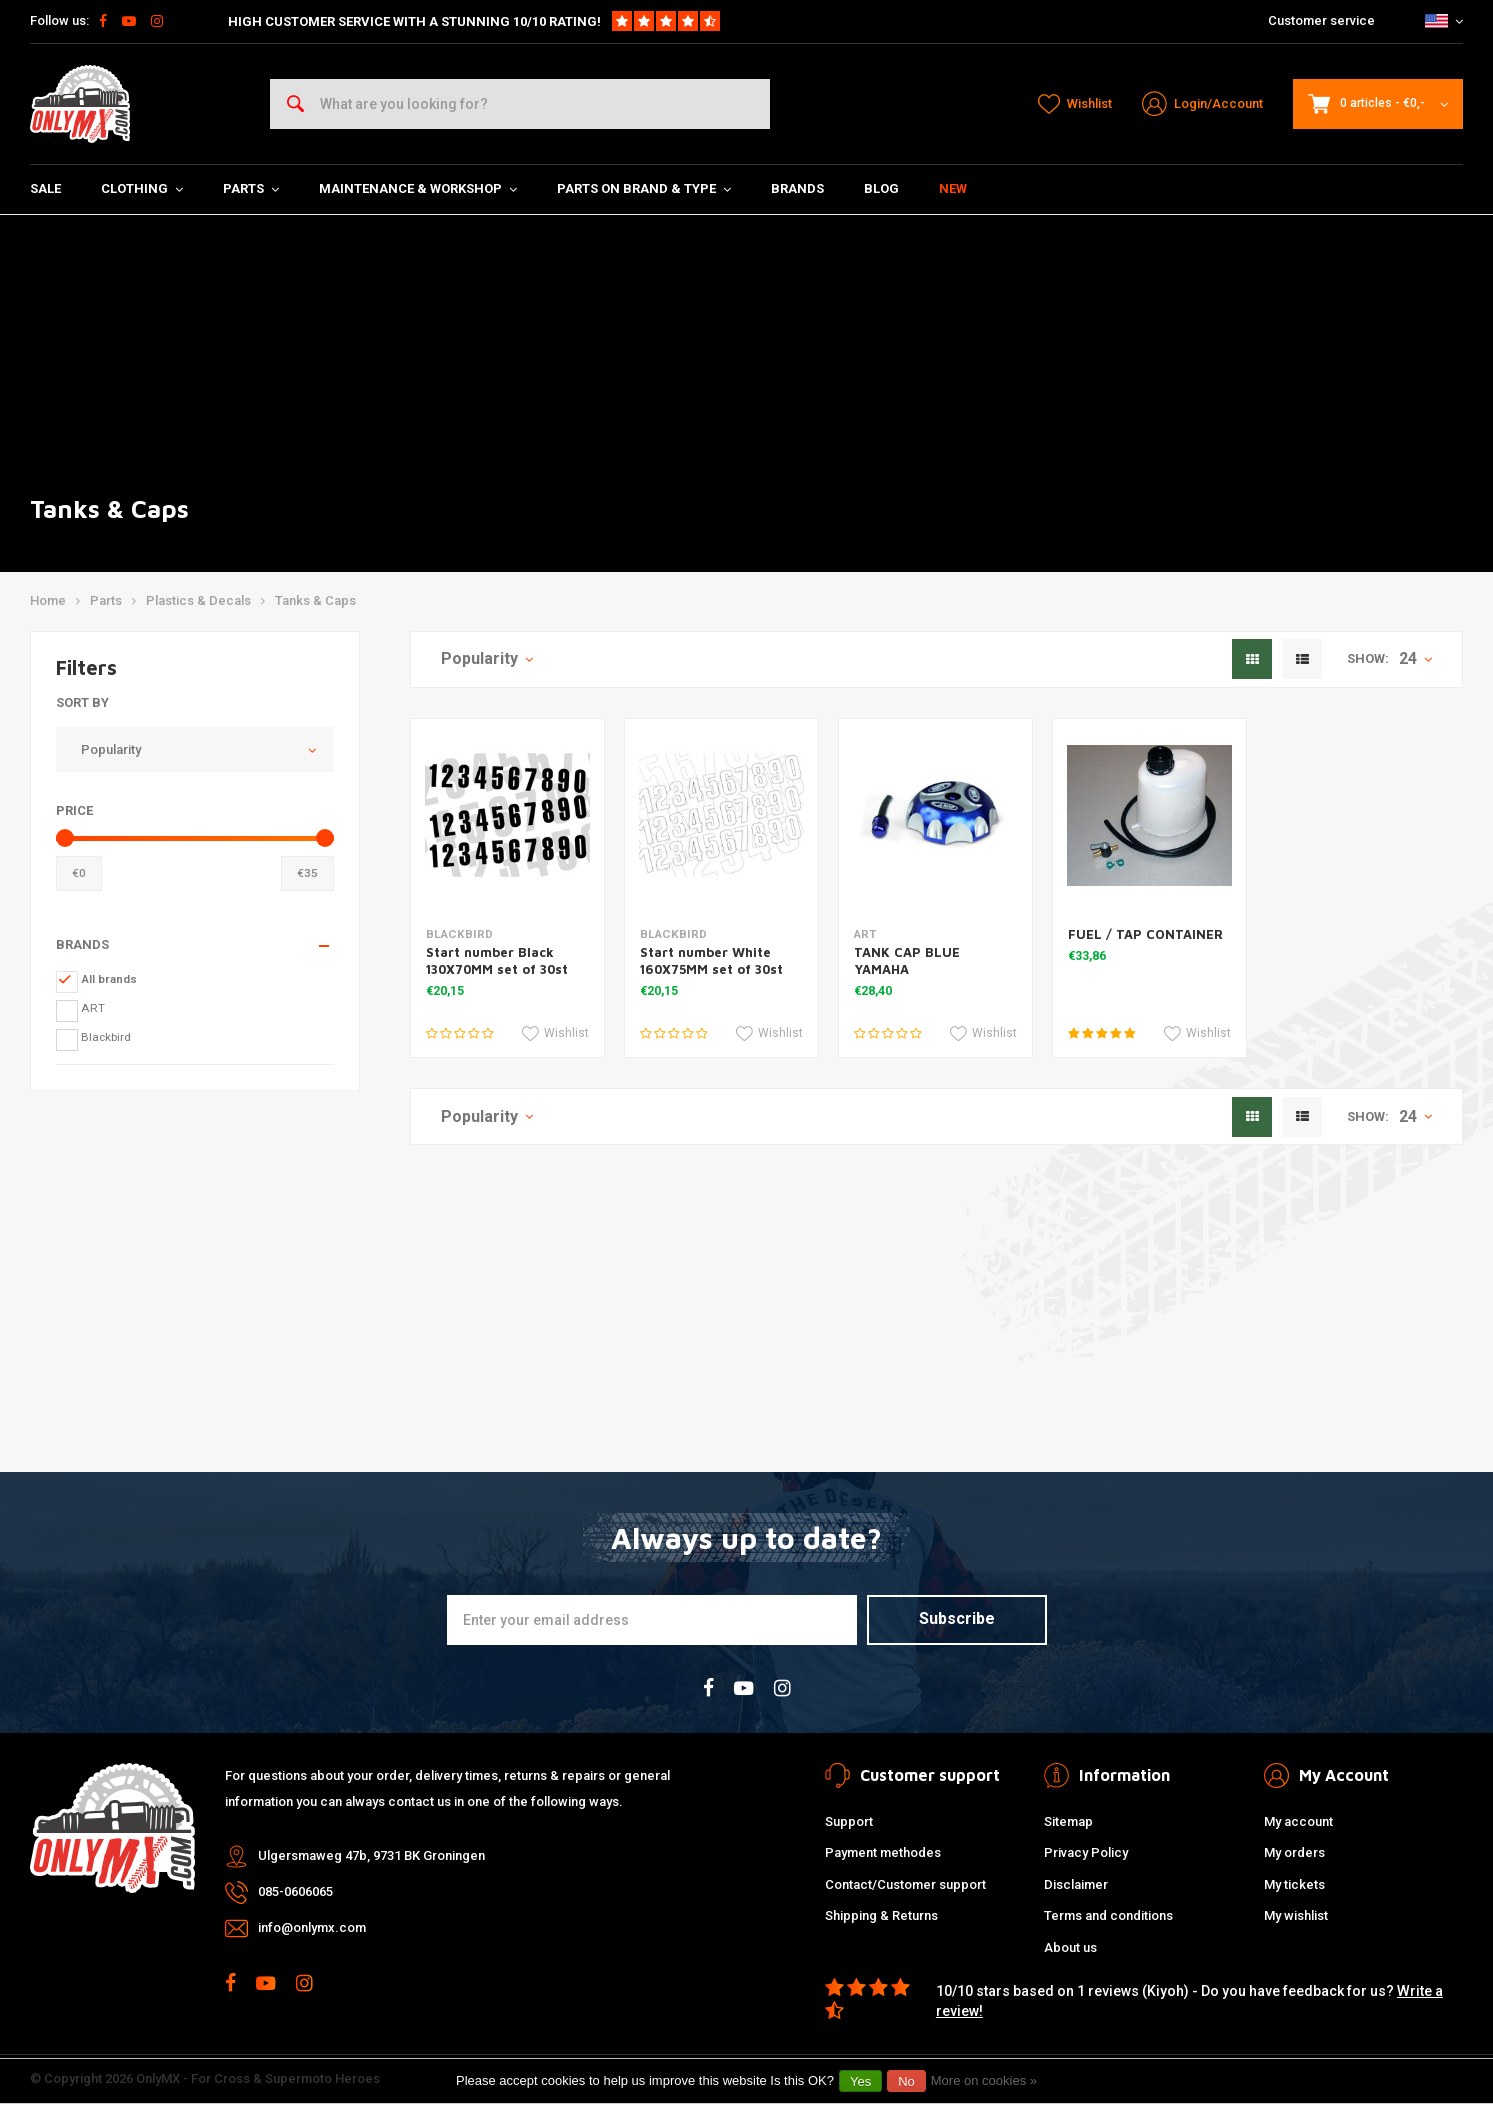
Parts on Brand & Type (644, 188)
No (906, 2081)
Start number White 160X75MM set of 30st (711, 960)
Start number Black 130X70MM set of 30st (497, 960)
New (953, 188)
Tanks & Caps (315, 600)
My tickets (1294, 1884)
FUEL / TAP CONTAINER (1145, 934)
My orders (1294, 1852)
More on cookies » (984, 2080)
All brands (109, 979)
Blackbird (106, 1037)
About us (1070, 1947)
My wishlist (1296, 1915)
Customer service (1321, 20)
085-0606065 (295, 1891)
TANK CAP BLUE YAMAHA (907, 960)
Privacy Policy (1086, 1852)
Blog (881, 188)
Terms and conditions (1108, 1915)
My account (1298, 1821)
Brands (797, 188)
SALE (45, 188)
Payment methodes (883, 1852)
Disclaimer (1076, 1884)
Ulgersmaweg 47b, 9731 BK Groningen (371, 1855)
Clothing (142, 188)
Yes (860, 2081)
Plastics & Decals (198, 600)
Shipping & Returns (881, 1915)
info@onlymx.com (312, 1927)
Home (48, 600)
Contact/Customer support (905, 1884)
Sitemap (1068, 1821)
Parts (251, 188)
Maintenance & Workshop (418, 188)
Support (849, 1821)
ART (93, 1008)
